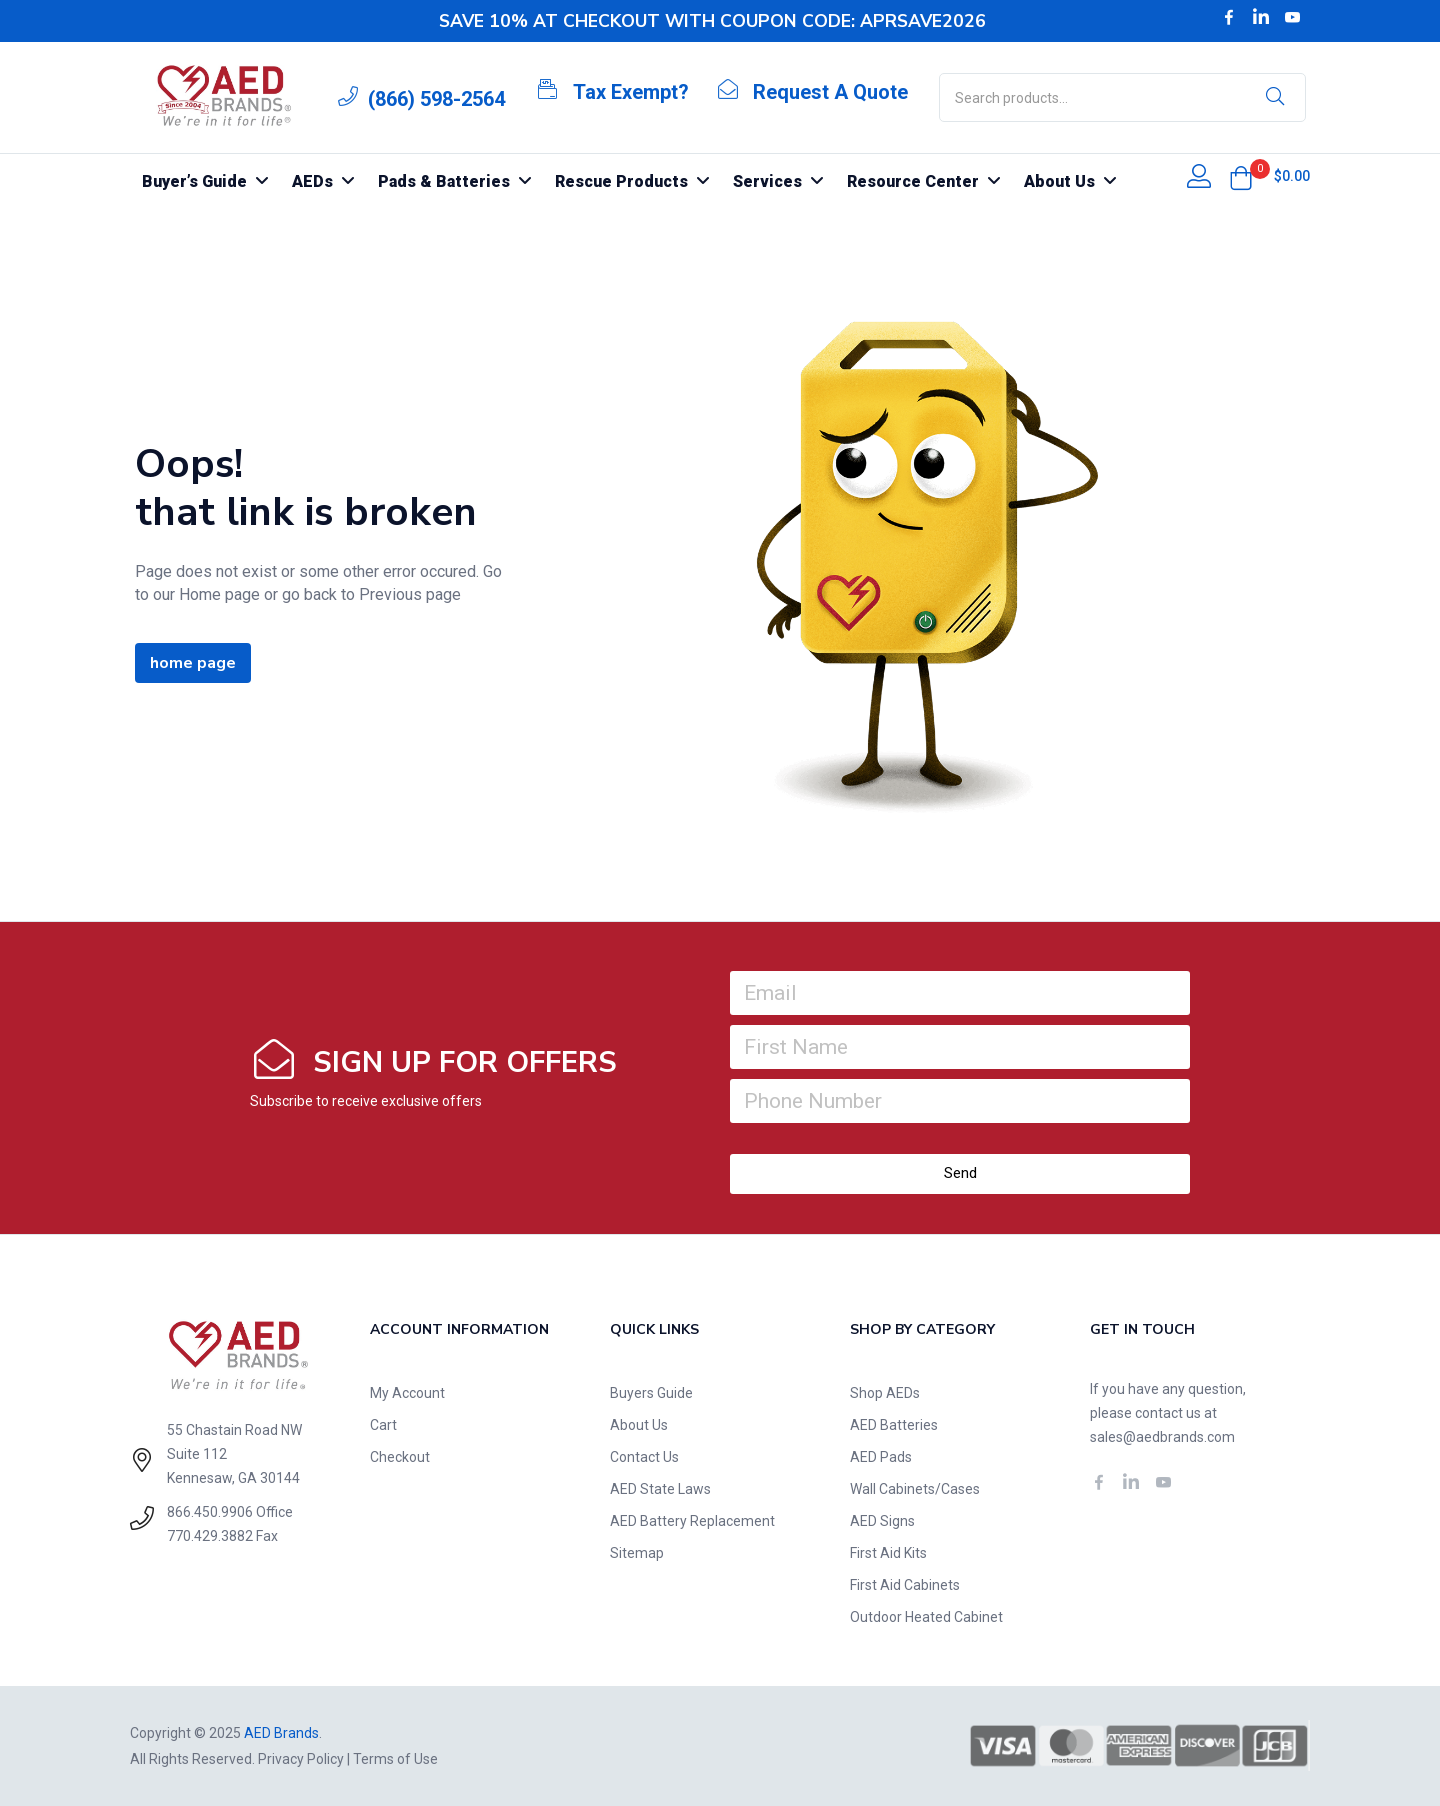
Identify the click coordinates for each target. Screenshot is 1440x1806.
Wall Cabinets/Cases (915, 1489)
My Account (407, 1393)
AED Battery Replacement (692, 1521)
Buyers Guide (651, 1393)
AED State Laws (660, 1489)
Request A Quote (830, 92)
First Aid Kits (888, 1553)
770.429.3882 (210, 1536)
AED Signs (882, 1521)
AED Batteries (894, 1425)
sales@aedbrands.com (1162, 1437)
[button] (1241, 178)
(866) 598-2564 (436, 99)
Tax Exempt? (631, 92)
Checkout (400, 1457)
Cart (383, 1425)
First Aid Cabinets (905, 1585)
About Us (639, 1425)
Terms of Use (395, 1759)
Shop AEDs (885, 1393)
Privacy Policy (301, 1759)
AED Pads (881, 1457)
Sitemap (637, 1553)
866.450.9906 (210, 1512)
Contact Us (644, 1457)
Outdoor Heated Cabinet (926, 1617)
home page (193, 663)
